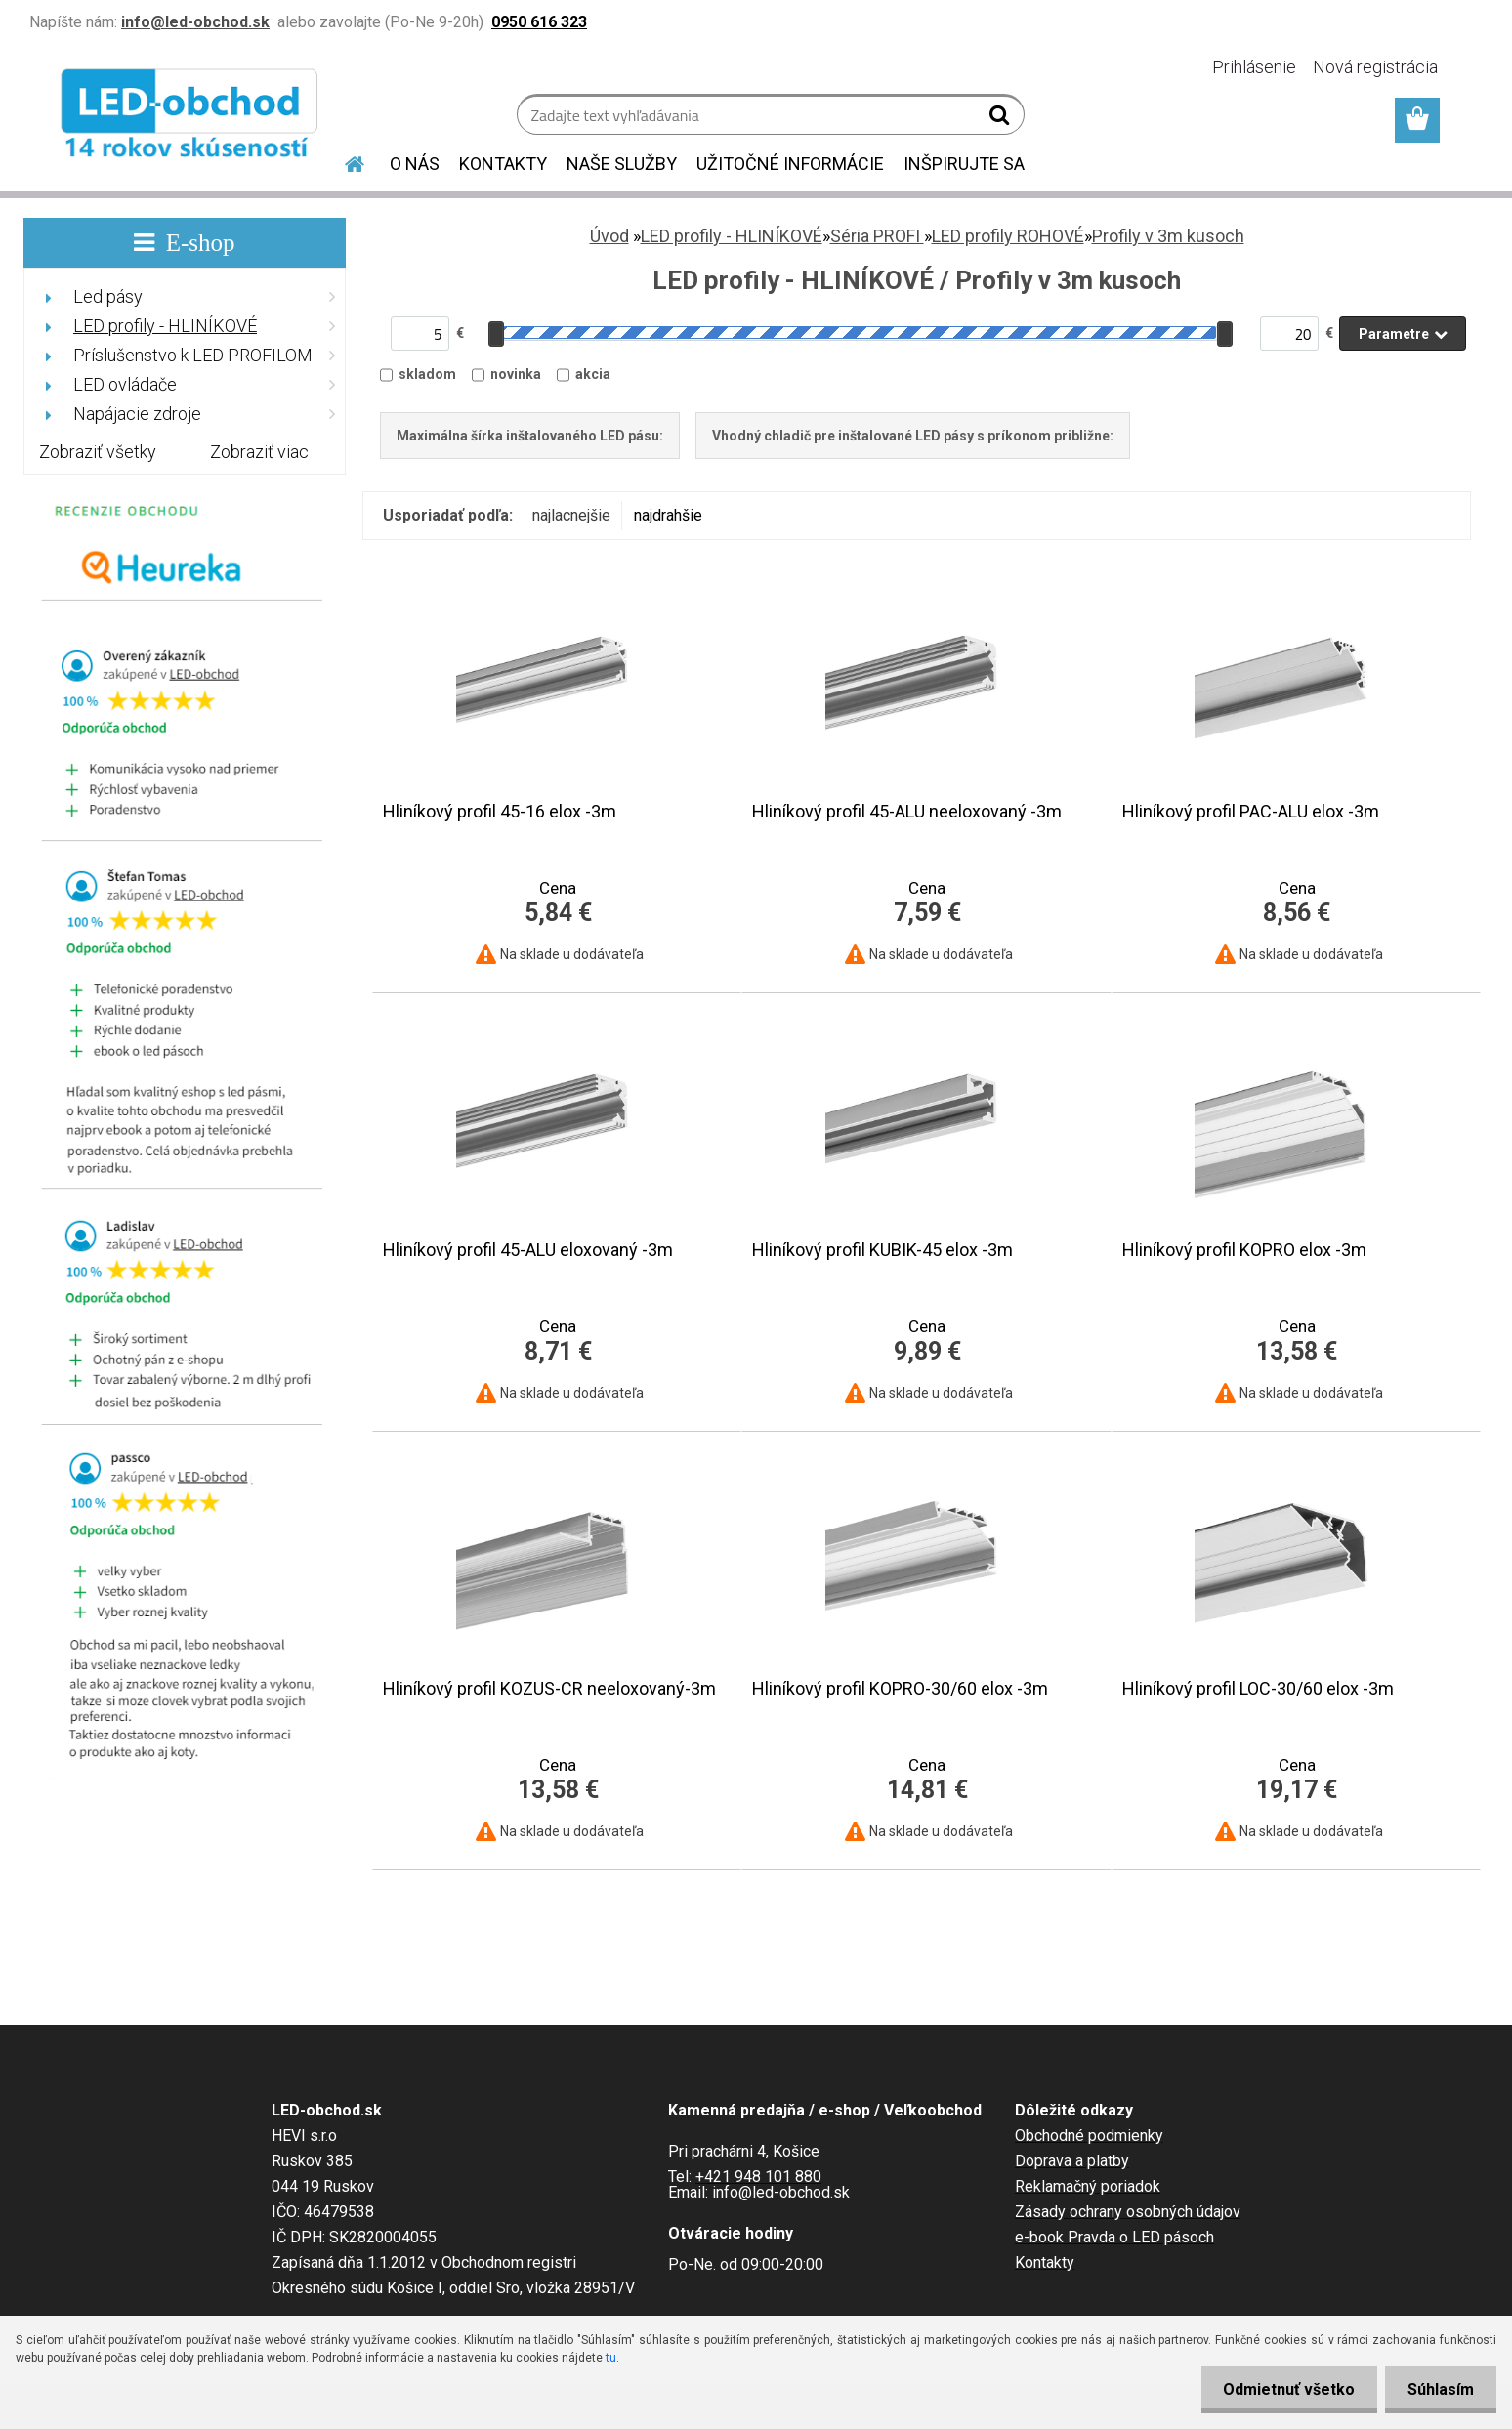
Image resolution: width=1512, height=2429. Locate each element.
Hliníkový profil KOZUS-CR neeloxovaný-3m (549, 1688)
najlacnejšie (571, 515)
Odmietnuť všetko (1283, 2389)
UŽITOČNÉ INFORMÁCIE (790, 163)
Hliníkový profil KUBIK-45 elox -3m (882, 1250)
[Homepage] (343, 161)
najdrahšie (668, 515)
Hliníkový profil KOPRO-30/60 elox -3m (900, 1688)
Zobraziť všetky (97, 451)
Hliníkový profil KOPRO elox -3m (1244, 1250)
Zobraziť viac (259, 451)
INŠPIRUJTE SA (964, 163)
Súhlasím (1439, 2389)
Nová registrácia (1375, 67)
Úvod (609, 236)
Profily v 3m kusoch (1168, 236)
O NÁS (415, 163)
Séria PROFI (877, 236)
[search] (1002, 119)
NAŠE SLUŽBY (622, 163)
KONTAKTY (503, 163)
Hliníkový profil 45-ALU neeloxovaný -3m (907, 811)
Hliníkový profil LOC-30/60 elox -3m (1258, 1688)
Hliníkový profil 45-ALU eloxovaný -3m (528, 1250)
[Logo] (192, 117)
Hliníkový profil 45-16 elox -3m (499, 811)
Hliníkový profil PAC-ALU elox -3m (1250, 811)
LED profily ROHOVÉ (1008, 236)
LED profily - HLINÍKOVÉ (731, 236)
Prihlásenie (1254, 67)
